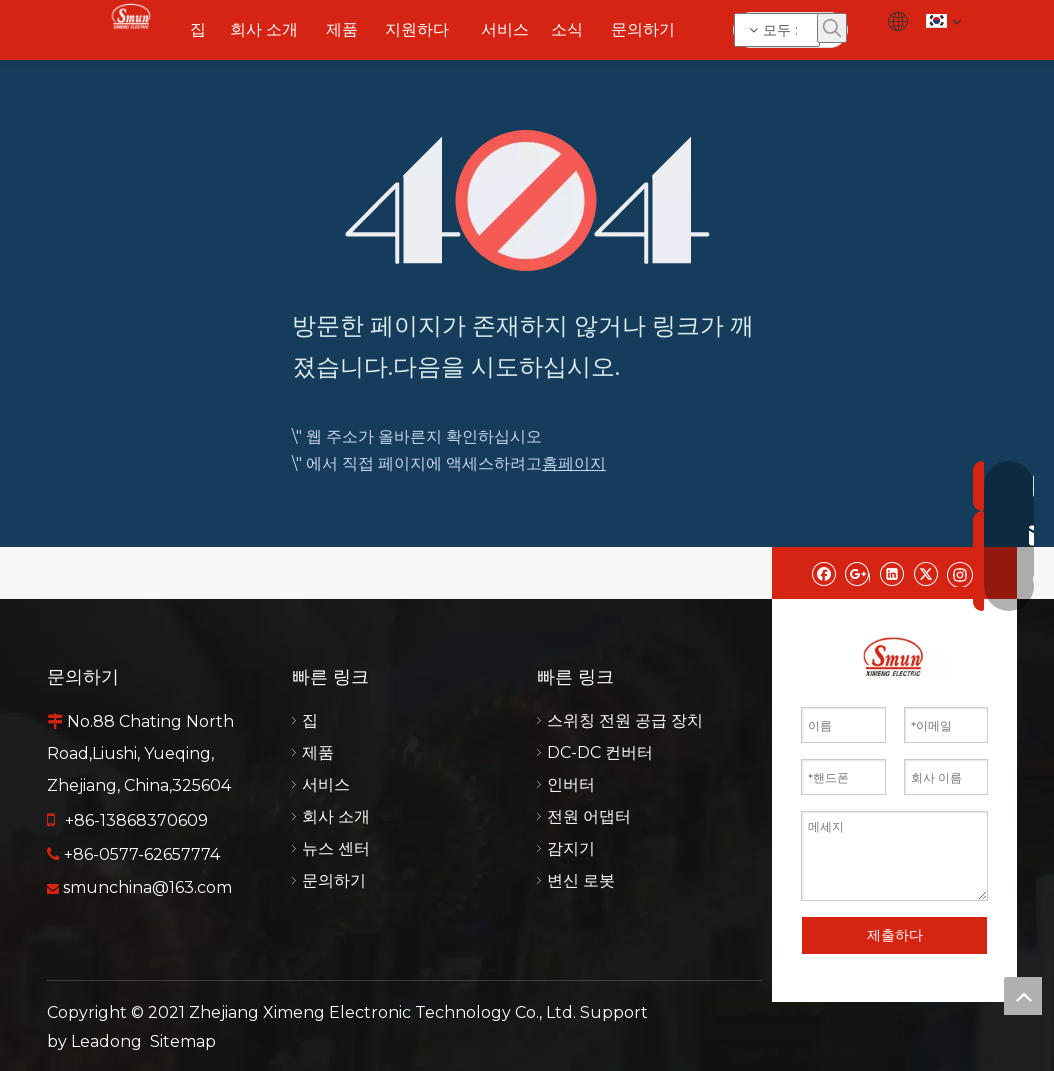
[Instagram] (960, 573)
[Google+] (857, 573)
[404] (527, 200)
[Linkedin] (891, 573)
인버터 (571, 784)
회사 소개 (336, 816)
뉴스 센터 (336, 848)
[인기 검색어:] (832, 28)
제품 (318, 752)
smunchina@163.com (147, 887)
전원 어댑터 (589, 816)
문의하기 (334, 880)
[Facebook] (823, 573)
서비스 (326, 784)
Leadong (106, 1041)
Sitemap (183, 1041)
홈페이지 (574, 463)
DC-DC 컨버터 (600, 752)
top (1023, 996)
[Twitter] (925, 573)
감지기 (571, 848)
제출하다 (895, 935)
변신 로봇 (581, 880)
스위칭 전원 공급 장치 (625, 720)
